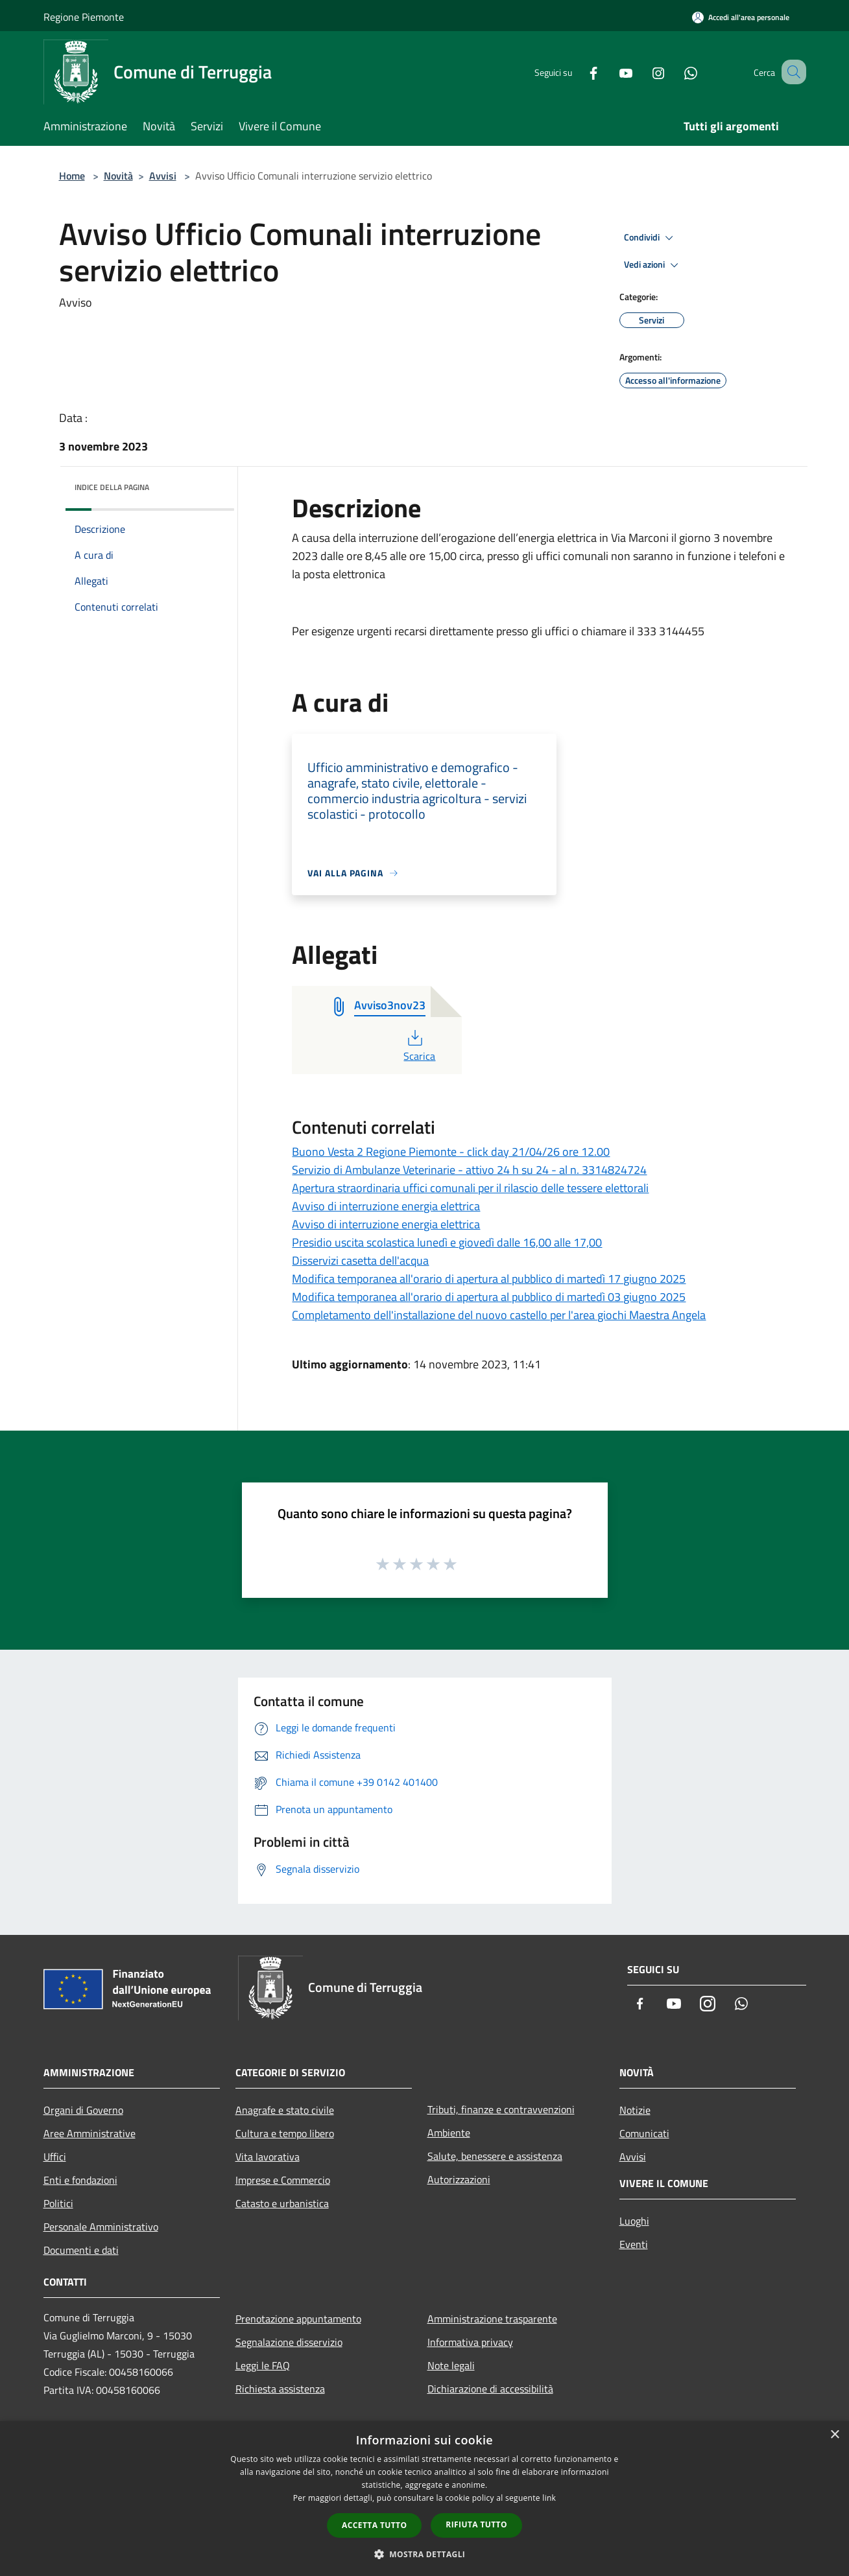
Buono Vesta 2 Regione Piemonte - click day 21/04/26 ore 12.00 (451, 1151)
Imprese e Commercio (282, 2180)
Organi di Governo (83, 2110)
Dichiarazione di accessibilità (490, 2388)
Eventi (633, 2244)
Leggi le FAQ (262, 2365)
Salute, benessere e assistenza (494, 2156)
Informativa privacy (470, 2342)
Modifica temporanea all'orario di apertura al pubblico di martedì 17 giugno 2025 (489, 1278)
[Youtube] (610, 71)
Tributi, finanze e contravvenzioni (501, 2109)
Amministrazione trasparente (492, 2318)
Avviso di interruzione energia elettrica (386, 1206)
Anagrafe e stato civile (284, 2110)
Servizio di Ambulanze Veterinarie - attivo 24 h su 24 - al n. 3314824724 (469, 1169)
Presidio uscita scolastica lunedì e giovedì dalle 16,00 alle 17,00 (447, 1242)
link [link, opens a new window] (549, 2497)
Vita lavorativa (267, 2156)
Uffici (54, 2156)
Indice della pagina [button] (112, 487)
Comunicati (644, 2133)
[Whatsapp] (675, 71)
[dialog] (424, 2498)
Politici (58, 2203)
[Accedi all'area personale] (740, 17)
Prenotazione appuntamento (298, 2318)
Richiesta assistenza (280, 2388)
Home (72, 175)
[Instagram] (643, 71)
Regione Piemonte (83, 17)
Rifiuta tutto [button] (476, 2524)
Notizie (635, 2110)
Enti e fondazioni (80, 2180)
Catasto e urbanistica (282, 2203)
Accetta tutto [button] (374, 2525)
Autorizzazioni (458, 2179)
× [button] (834, 2435)
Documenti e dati (81, 2250)
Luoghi (634, 2221)
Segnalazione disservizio (288, 2342)
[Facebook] (578, 71)
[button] (425, 2553)
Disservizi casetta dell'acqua (360, 1260)
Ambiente (448, 2132)
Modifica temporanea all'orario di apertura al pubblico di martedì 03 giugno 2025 (489, 1297)
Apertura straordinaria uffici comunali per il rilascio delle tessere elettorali (470, 1188)
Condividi (650, 238)
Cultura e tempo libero (284, 2133)
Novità (118, 175)
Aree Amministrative (89, 2133)
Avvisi (162, 175)
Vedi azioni (653, 265)
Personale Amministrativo (100, 2226)
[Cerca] (790, 72)
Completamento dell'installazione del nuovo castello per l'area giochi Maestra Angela (499, 1315)
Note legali (451, 2365)
